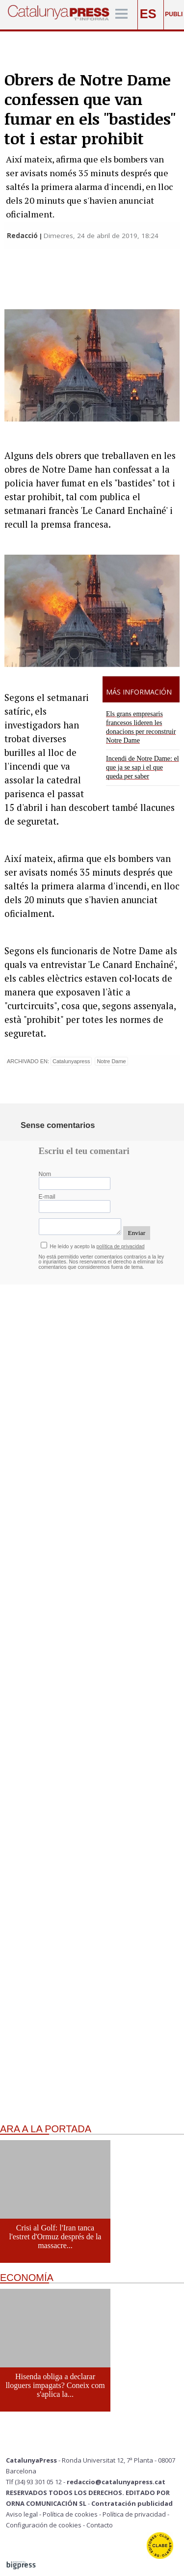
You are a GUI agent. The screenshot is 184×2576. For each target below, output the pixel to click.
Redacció (23, 235)
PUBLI (174, 14)
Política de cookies (70, 2514)
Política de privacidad (134, 2514)
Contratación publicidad (132, 2503)
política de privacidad (121, 1246)
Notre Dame (111, 1061)
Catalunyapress (71, 1061)
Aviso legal (22, 2514)
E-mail (47, 1196)
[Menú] (121, 14)
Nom (45, 1174)
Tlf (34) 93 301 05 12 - (36, 2481)
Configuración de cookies (43, 2525)
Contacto (99, 2525)
